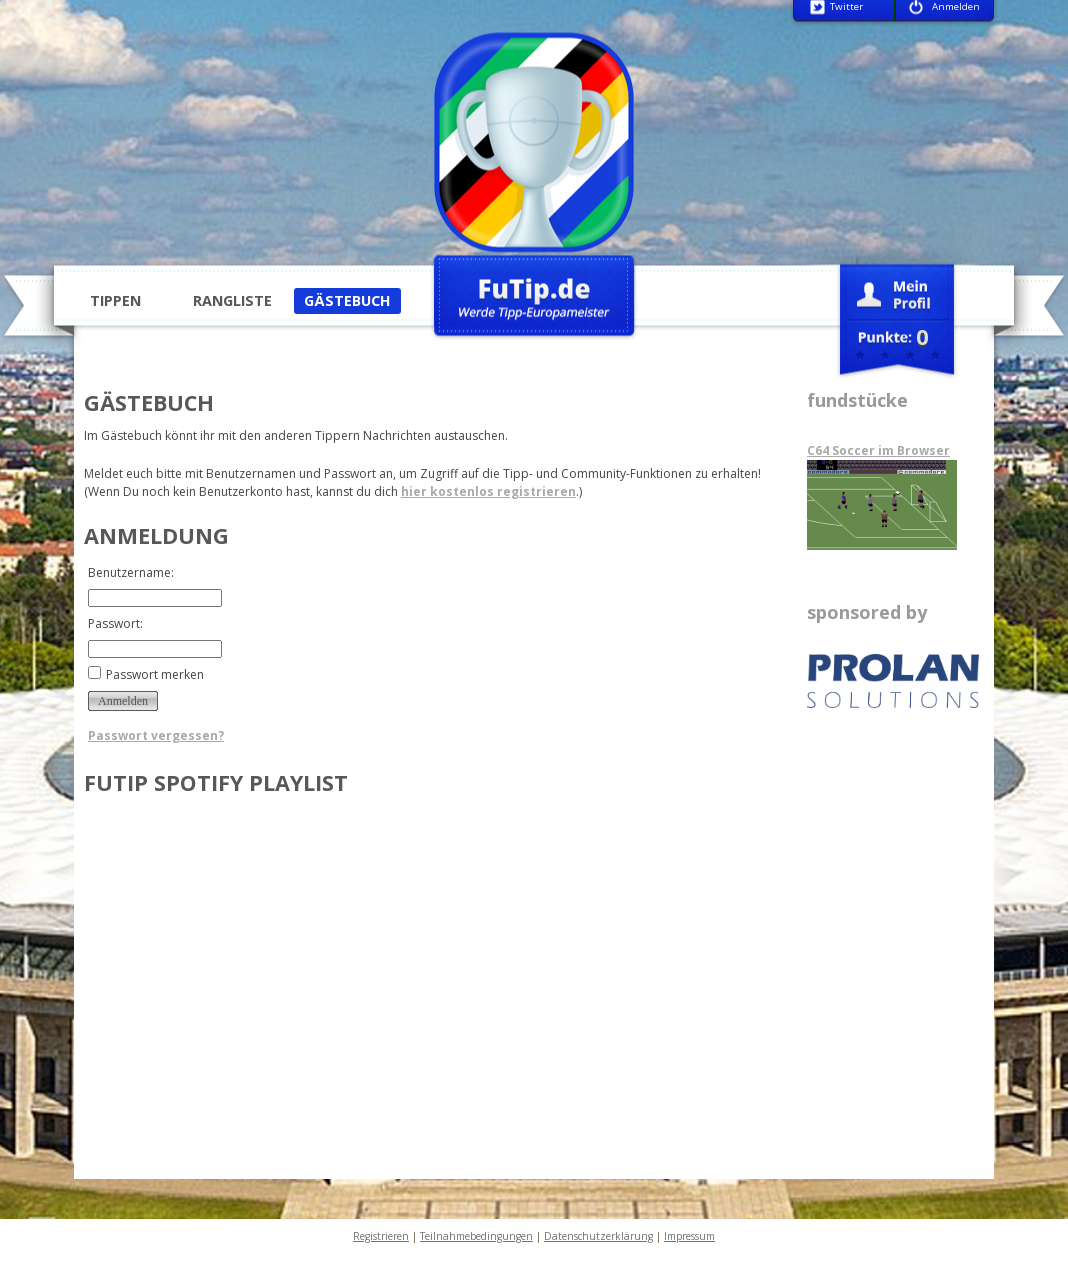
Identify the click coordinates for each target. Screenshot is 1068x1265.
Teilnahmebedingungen (476, 1236)
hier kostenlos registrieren (488, 491)
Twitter (846, 7)
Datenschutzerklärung (598, 1236)
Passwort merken (155, 674)
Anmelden (956, 7)
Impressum (689, 1236)
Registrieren (381, 1236)
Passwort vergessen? (156, 735)
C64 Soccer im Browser (878, 450)
